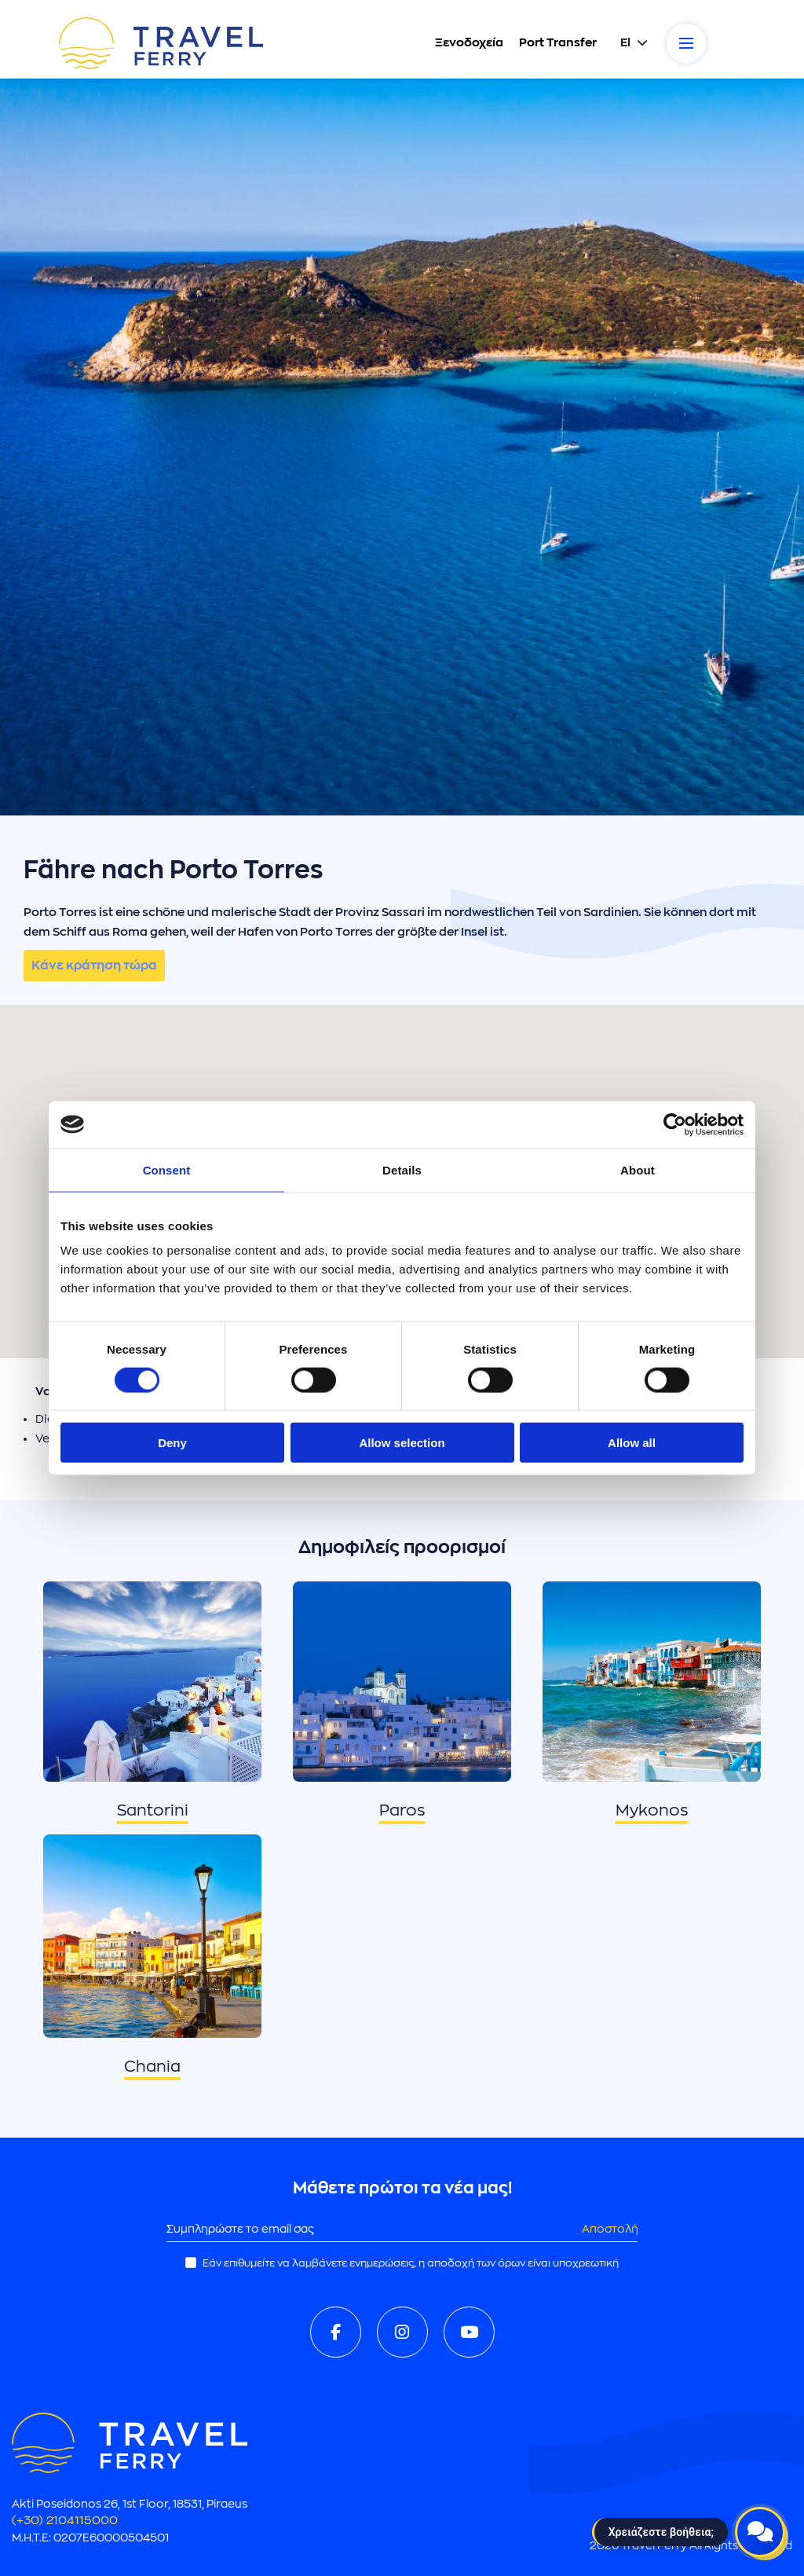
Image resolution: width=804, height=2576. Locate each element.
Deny (172, 1442)
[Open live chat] (760, 2532)
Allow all (632, 1442)
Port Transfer (557, 43)
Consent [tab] (167, 1169)
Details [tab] (402, 1169)
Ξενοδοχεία (468, 43)
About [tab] (637, 1169)
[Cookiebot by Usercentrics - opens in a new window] (675, 1124)
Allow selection (401, 1442)
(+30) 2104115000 (65, 2521)
